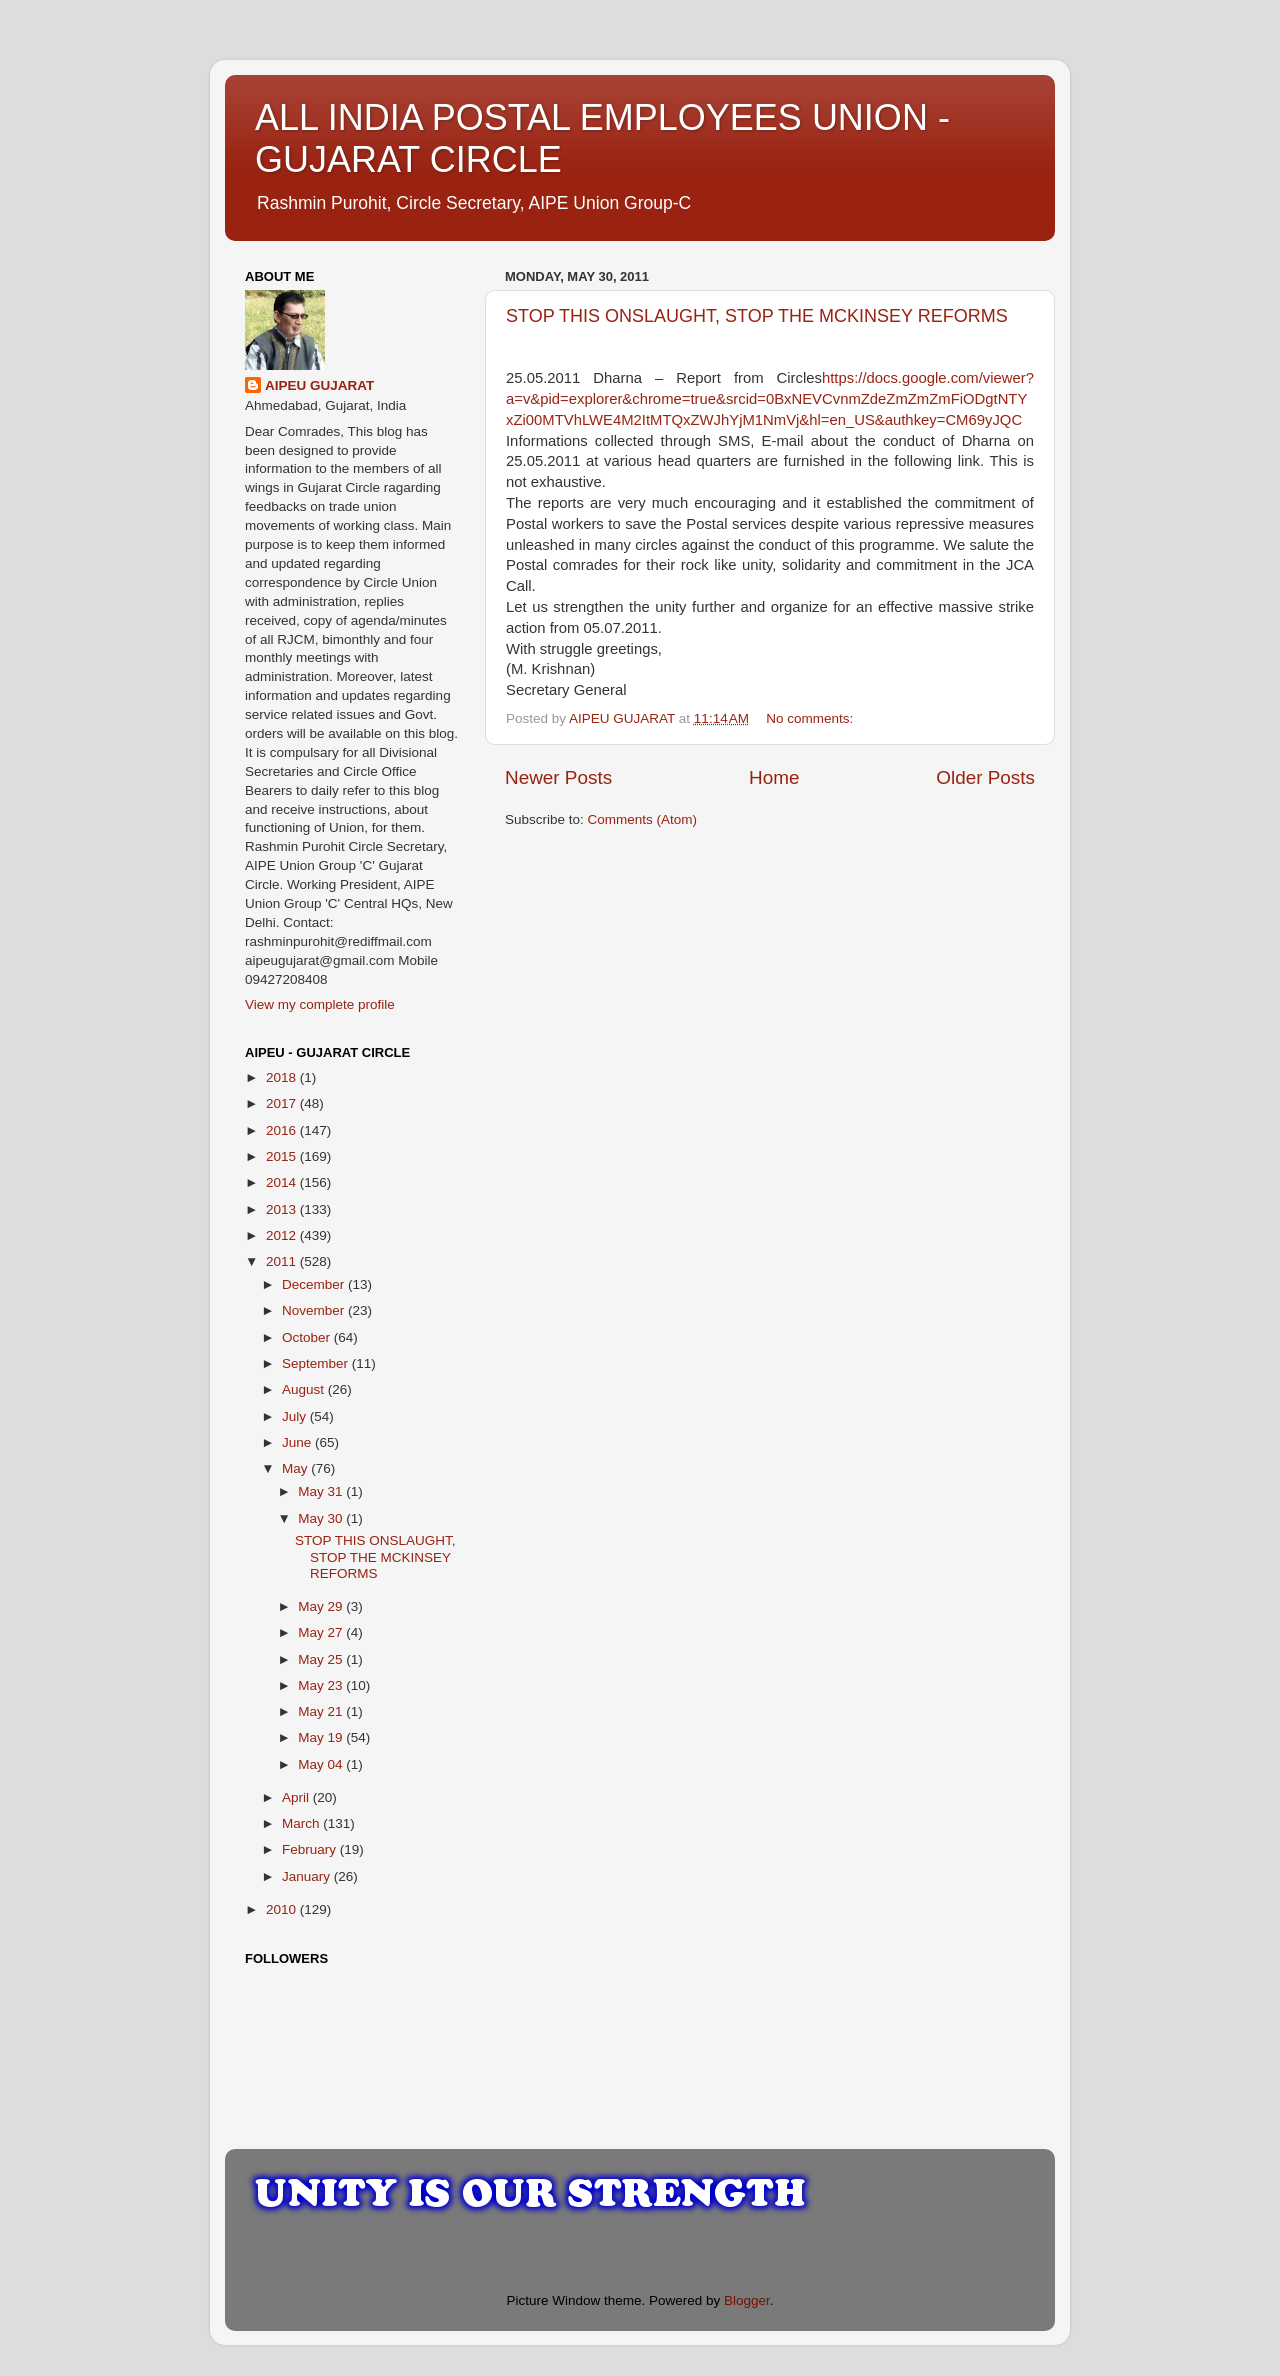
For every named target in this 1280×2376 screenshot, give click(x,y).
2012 (283, 1235)
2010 (283, 1909)
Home (774, 777)
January (308, 1876)
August (305, 1389)
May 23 (322, 1685)
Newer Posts (558, 777)
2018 (283, 1077)
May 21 (322, 1711)
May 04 (322, 1764)
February (311, 1849)
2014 (283, 1182)
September (317, 1363)
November (315, 1310)
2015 (283, 1156)
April (297, 1797)
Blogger (747, 2300)
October (308, 1337)
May (296, 1468)
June (298, 1442)
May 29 (322, 1606)
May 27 (322, 1632)
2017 (283, 1103)
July (296, 1416)
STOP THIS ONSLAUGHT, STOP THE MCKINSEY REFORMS (757, 316)
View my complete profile (320, 1004)
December (315, 1284)
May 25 (322, 1659)
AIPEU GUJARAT (319, 385)
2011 (283, 1261)
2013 (283, 1209)
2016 (283, 1130)
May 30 (322, 1518)
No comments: (811, 718)
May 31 (322, 1491)
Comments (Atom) (643, 819)
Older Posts (985, 777)
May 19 (322, 1737)
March (302, 1823)
